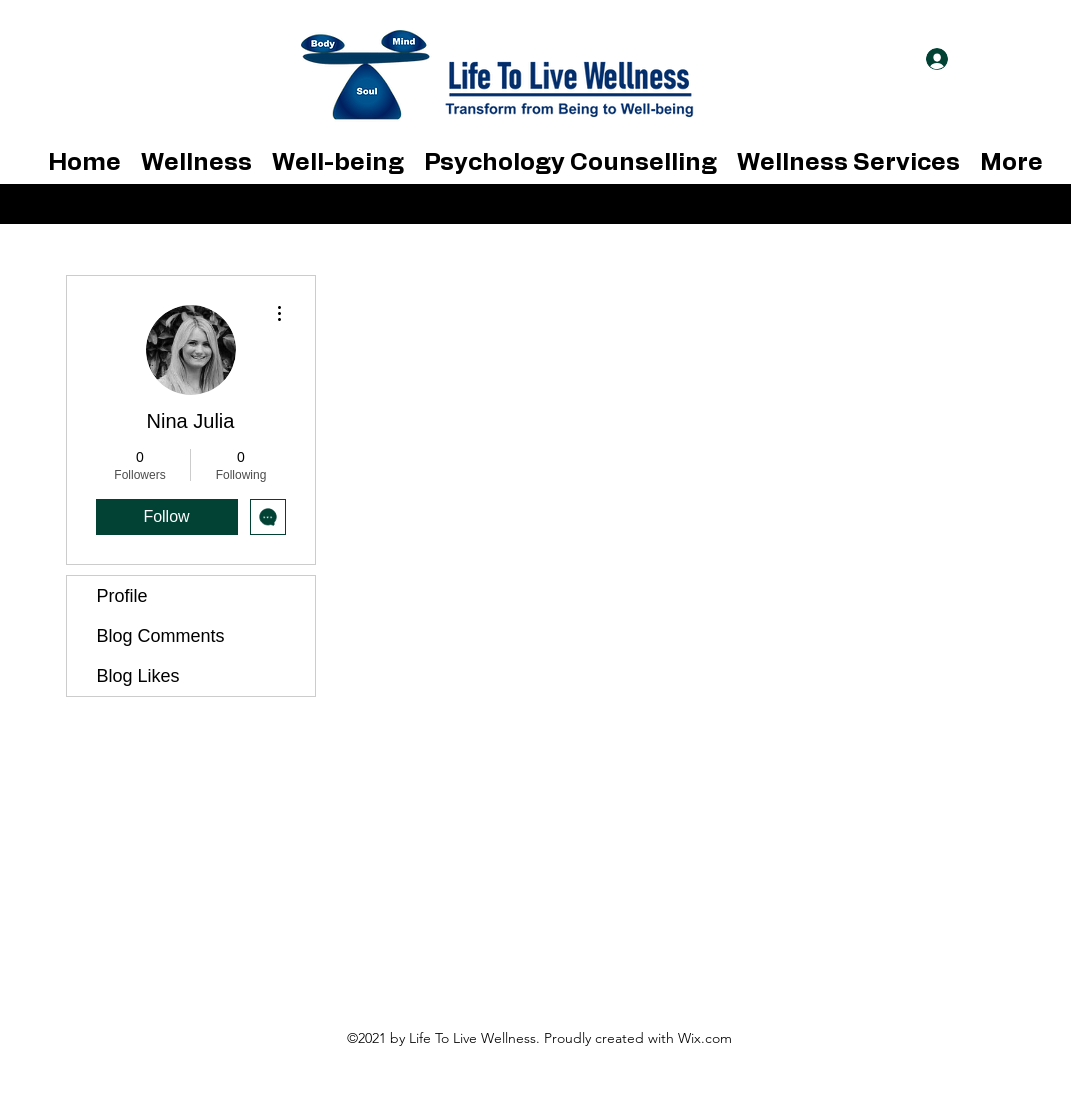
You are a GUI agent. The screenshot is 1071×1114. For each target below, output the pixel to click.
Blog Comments (161, 636)
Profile (122, 596)
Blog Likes (138, 676)
